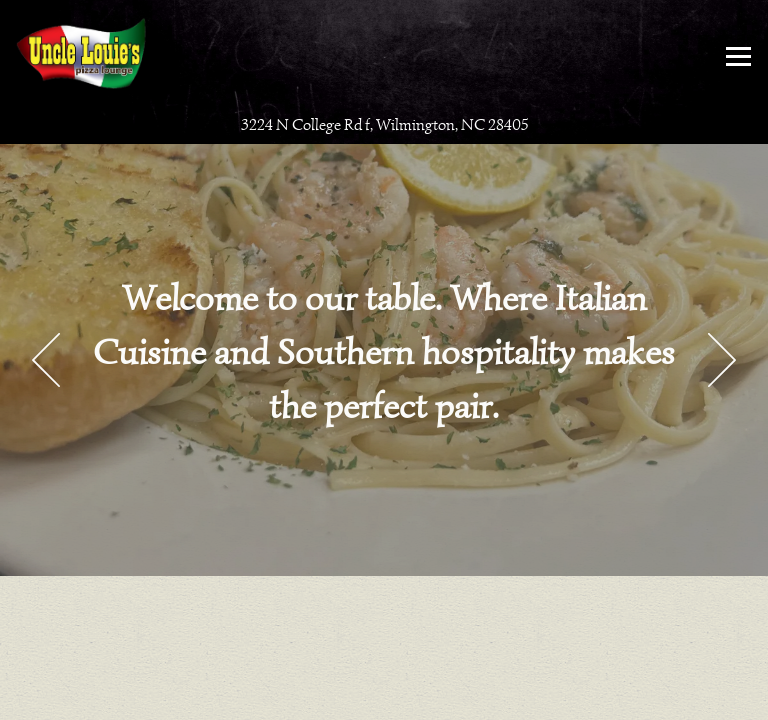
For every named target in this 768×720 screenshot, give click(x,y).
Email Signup (384, 700)
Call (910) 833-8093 (384, 659)
